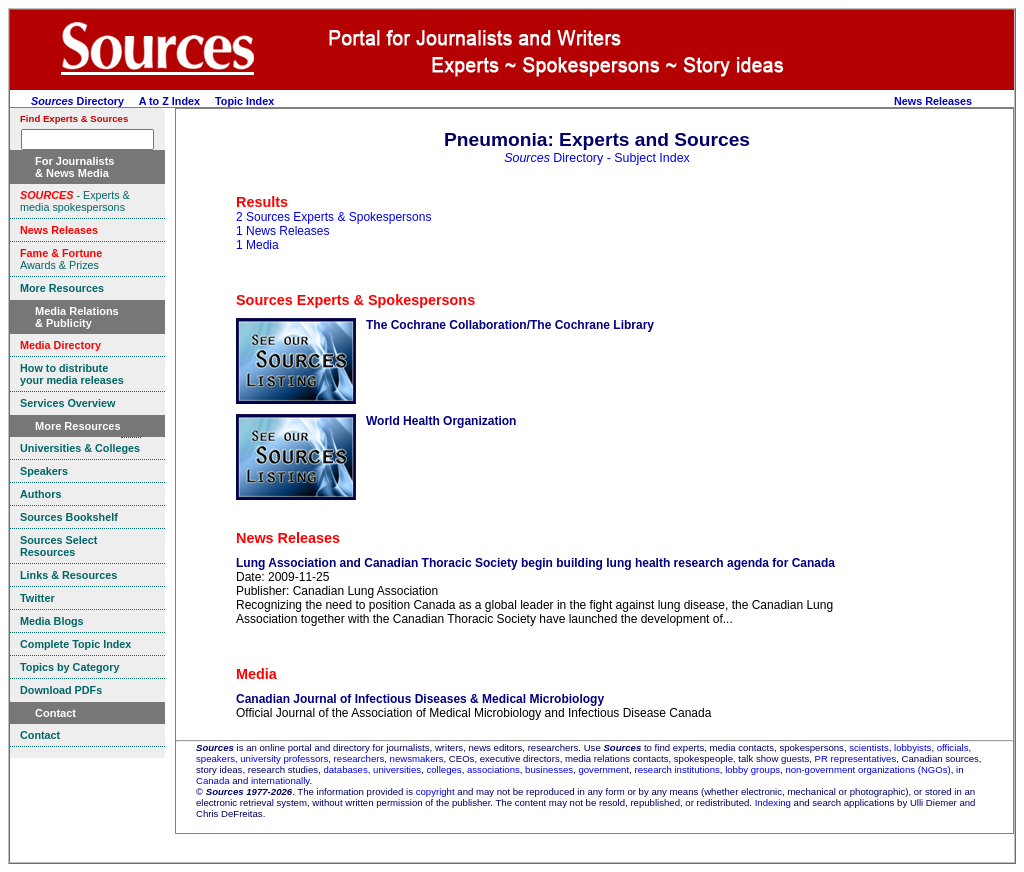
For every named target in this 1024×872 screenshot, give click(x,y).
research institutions (676, 769)
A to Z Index (169, 101)
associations (493, 769)
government (603, 769)
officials (953, 747)
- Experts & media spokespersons (75, 201)
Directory (77, 101)
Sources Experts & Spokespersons (355, 300)
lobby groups (752, 769)
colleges (443, 769)
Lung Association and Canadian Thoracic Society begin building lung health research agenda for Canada (535, 563)
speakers (215, 758)
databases (345, 769)
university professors (284, 758)
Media (256, 674)
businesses (549, 769)
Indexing (773, 802)
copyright (435, 791)
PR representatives (856, 758)
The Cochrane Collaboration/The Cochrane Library (510, 325)
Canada (213, 780)
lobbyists (912, 747)
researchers (359, 758)
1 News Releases (282, 231)
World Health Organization (441, 421)
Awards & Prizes (61, 259)
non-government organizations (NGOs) (867, 769)
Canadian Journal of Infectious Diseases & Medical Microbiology (420, 699)
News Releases (933, 101)
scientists (868, 747)
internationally (280, 780)
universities (397, 769)
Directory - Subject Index (597, 158)
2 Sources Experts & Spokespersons (333, 217)
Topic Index (244, 101)
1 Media (257, 245)
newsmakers (417, 758)
